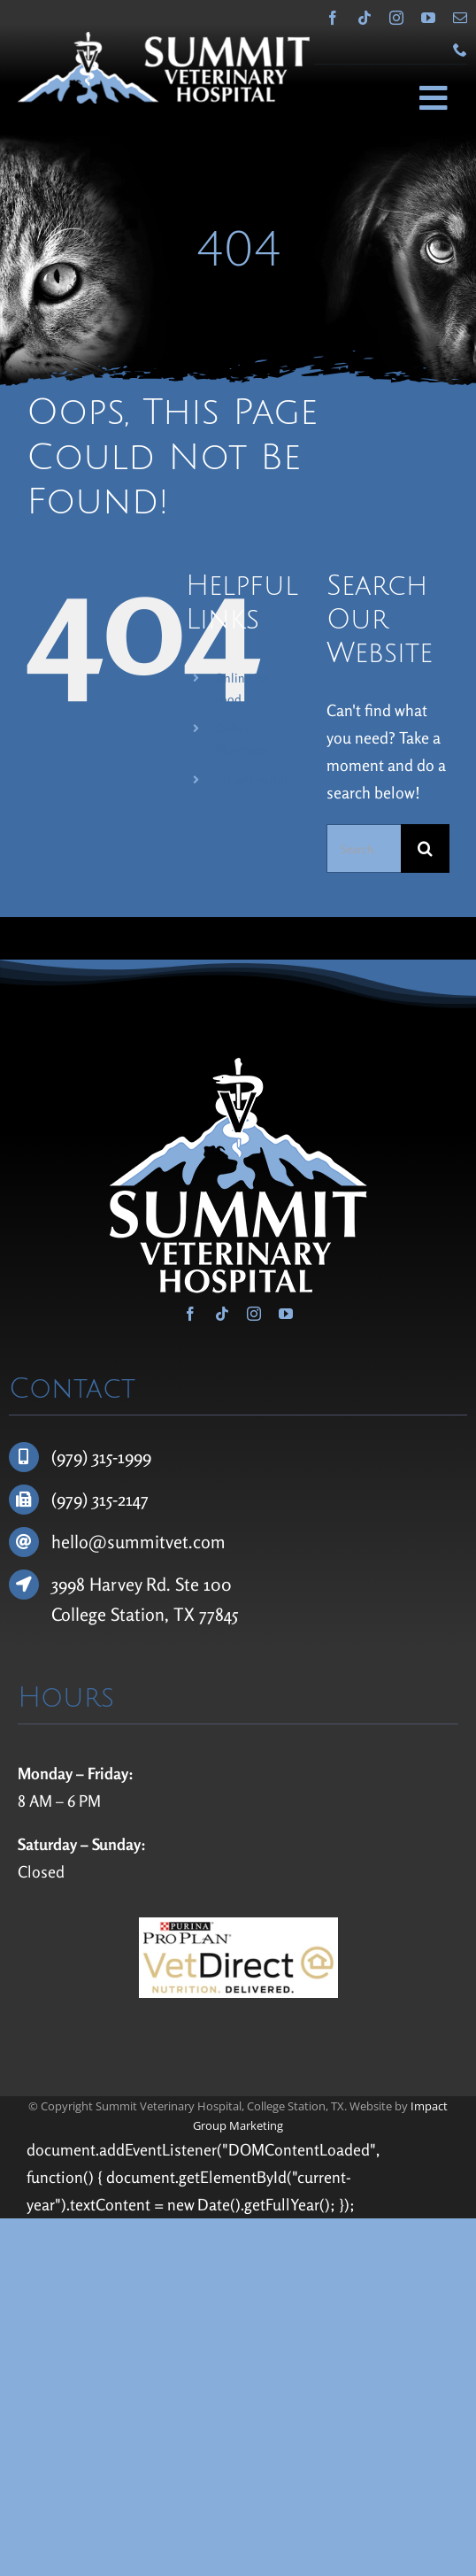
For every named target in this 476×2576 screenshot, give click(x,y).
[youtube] (428, 18)
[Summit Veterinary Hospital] (164, 40)
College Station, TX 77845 (144, 1614)
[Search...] (363, 848)
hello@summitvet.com (138, 1542)
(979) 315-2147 (100, 1499)
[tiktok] (364, 18)
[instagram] (396, 18)
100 (217, 1584)
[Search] (425, 848)
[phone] (460, 49)
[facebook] (333, 18)
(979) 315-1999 (101, 1457)
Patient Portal (251, 779)
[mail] (460, 18)
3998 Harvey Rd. (113, 1584)
